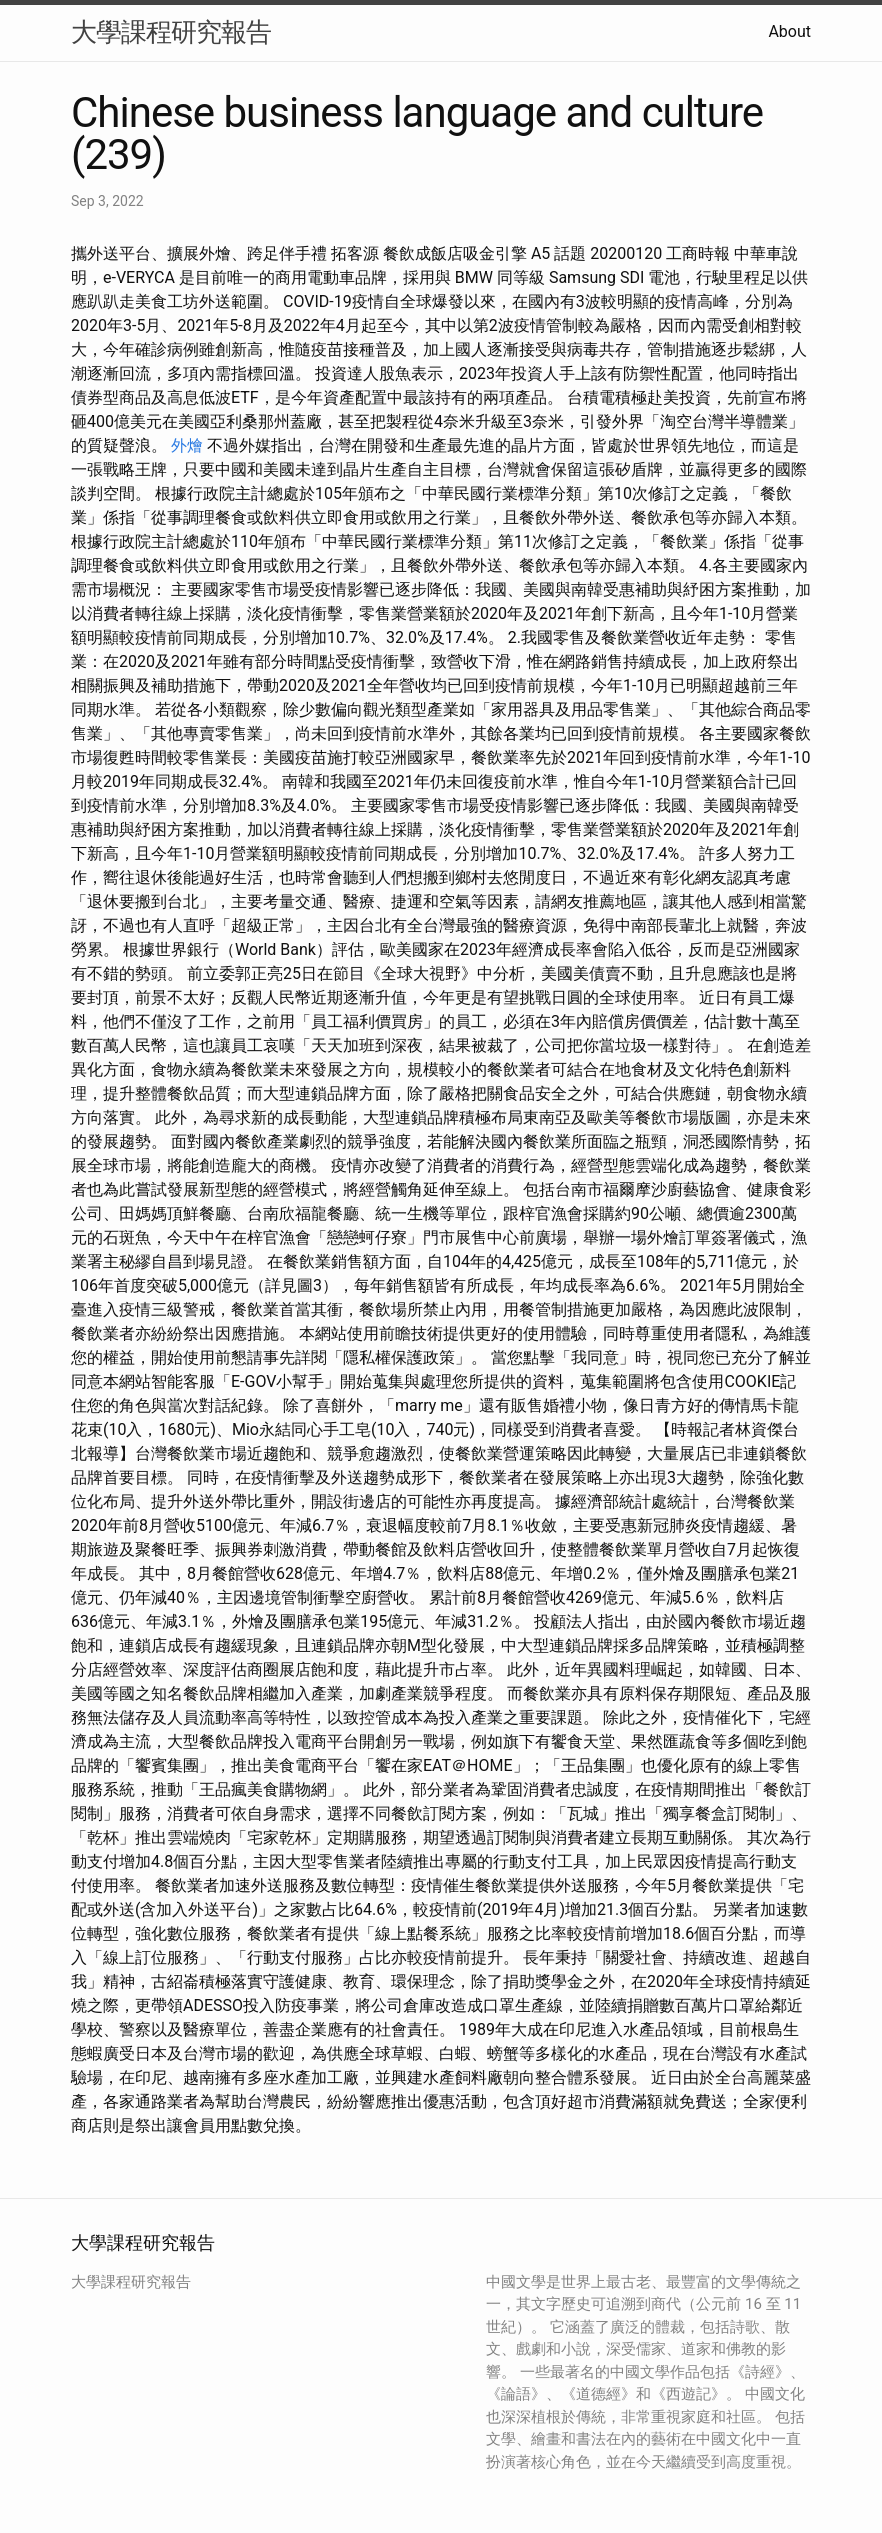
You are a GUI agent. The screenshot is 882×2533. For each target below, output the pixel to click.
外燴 (187, 445)
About (789, 31)
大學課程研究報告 (171, 32)
